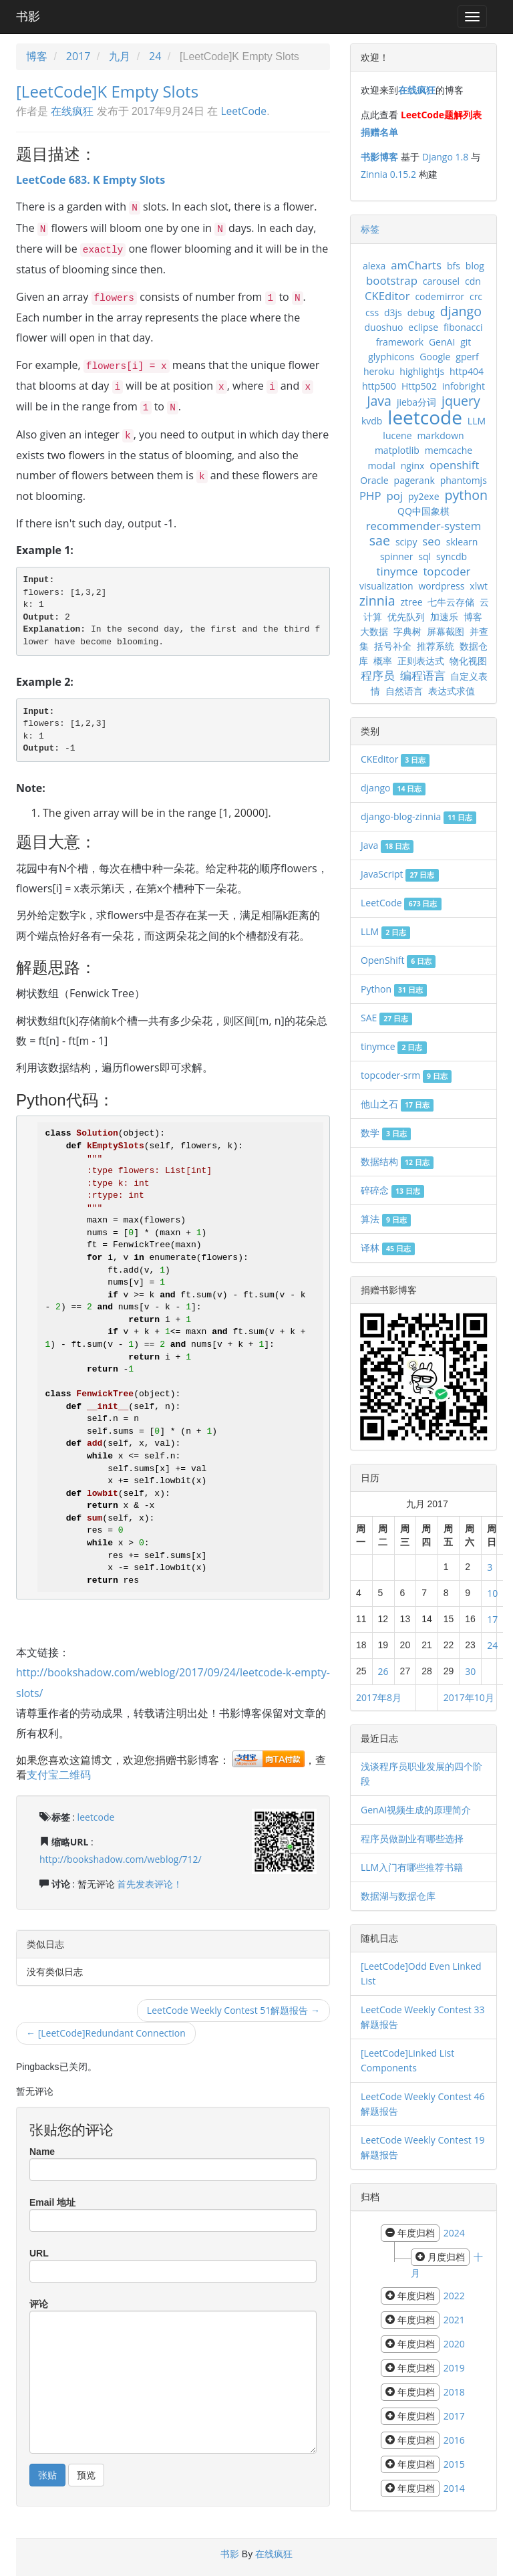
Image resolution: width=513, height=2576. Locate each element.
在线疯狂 (72, 111)
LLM (477, 420)
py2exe (424, 496)
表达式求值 (451, 690)
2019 (454, 2367)
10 (492, 1593)
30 (470, 1671)
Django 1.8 (445, 156)
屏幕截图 (445, 631)
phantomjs (463, 480)
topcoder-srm (406, 1075)
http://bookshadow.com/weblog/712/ (120, 1859)
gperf (467, 356)
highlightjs (421, 371)
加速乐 (444, 616)
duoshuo (384, 327)
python (466, 495)
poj (394, 495)
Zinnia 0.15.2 (388, 174)
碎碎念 (392, 1190)
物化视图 (468, 660)
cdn (473, 281)
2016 (454, 2440)
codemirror (439, 296)
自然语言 (404, 690)
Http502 (419, 386)
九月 (119, 56)
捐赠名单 (379, 132)
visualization (386, 585)
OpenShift (398, 960)
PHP (370, 495)
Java (379, 401)
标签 (370, 229)
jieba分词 (416, 402)
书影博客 (379, 156)
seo (431, 541)
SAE (386, 1017)
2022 (454, 2295)
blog (475, 265)
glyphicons (391, 356)
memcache (448, 450)
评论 (38, 2304)
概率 (382, 660)
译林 (388, 1247)
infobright (463, 386)
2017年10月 (469, 1697)
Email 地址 (52, 2202)
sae (379, 540)
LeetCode (243, 111)
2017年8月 (378, 1697)
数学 (386, 1132)
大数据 (374, 631)
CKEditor (387, 295)
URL (39, 2253)
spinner (396, 556)
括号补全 (392, 646)
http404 (467, 371)
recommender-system (424, 525)
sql (424, 556)
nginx (413, 465)
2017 (78, 56)
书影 (28, 16)
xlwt (479, 585)
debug (421, 312)
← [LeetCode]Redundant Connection (106, 2033)
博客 (36, 56)
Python (394, 989)
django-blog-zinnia (418, 816)
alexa (374, 265)
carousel (441, 281)
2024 (454, 2232)
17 (492, 1619)
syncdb (451, 556)
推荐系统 (435, 646)
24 (155, 56)
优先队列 (406, 616)
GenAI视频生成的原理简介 (416, 1809)
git (465, 342)
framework (399, 342)
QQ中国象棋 (423, 511)
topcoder (446, 571)
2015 (454, 2464)
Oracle (374, 480)
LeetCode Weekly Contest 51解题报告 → (233, 2010)
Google (434, 356)
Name (42, 2151)
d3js (393, 312)
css (372, 312)
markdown (440, 435)
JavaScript (400, 874)
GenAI (442, 342)
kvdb (371, 420)
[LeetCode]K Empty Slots (107, 91)
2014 (454, 2488)
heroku (379, 371)
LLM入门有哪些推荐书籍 (412, 1867)
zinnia (377, 601)
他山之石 (397, 1104)
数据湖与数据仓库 (398, 1896)
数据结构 (397, 1161)
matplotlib (397, 450)
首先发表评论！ (149, 1884)
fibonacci (463, 327)
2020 (454, 2343)
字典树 (407, 631)
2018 (454, 2392)
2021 (454, 2319)
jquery (461, 401)
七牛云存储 (451, 602)
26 (383, 1671)
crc (476, 296)
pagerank (414, 480)
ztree (412, 602)
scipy (406, 541)
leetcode (96, 1817)
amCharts (416, 265)
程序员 (378, 675)
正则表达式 (420, 660)
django (461, 311)
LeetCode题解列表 (441, 114)
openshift (454, 465)
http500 (379, 386)
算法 (386, 1218)
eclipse (423, 327)
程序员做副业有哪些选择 (412, 1838)
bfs (453, 265)
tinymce (397, 571)
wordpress (441, 585)
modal (381, 465)
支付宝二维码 (59, 1774)
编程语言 (423, 675)
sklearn (462, 541)
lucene (397, 435)
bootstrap (391, 280)
